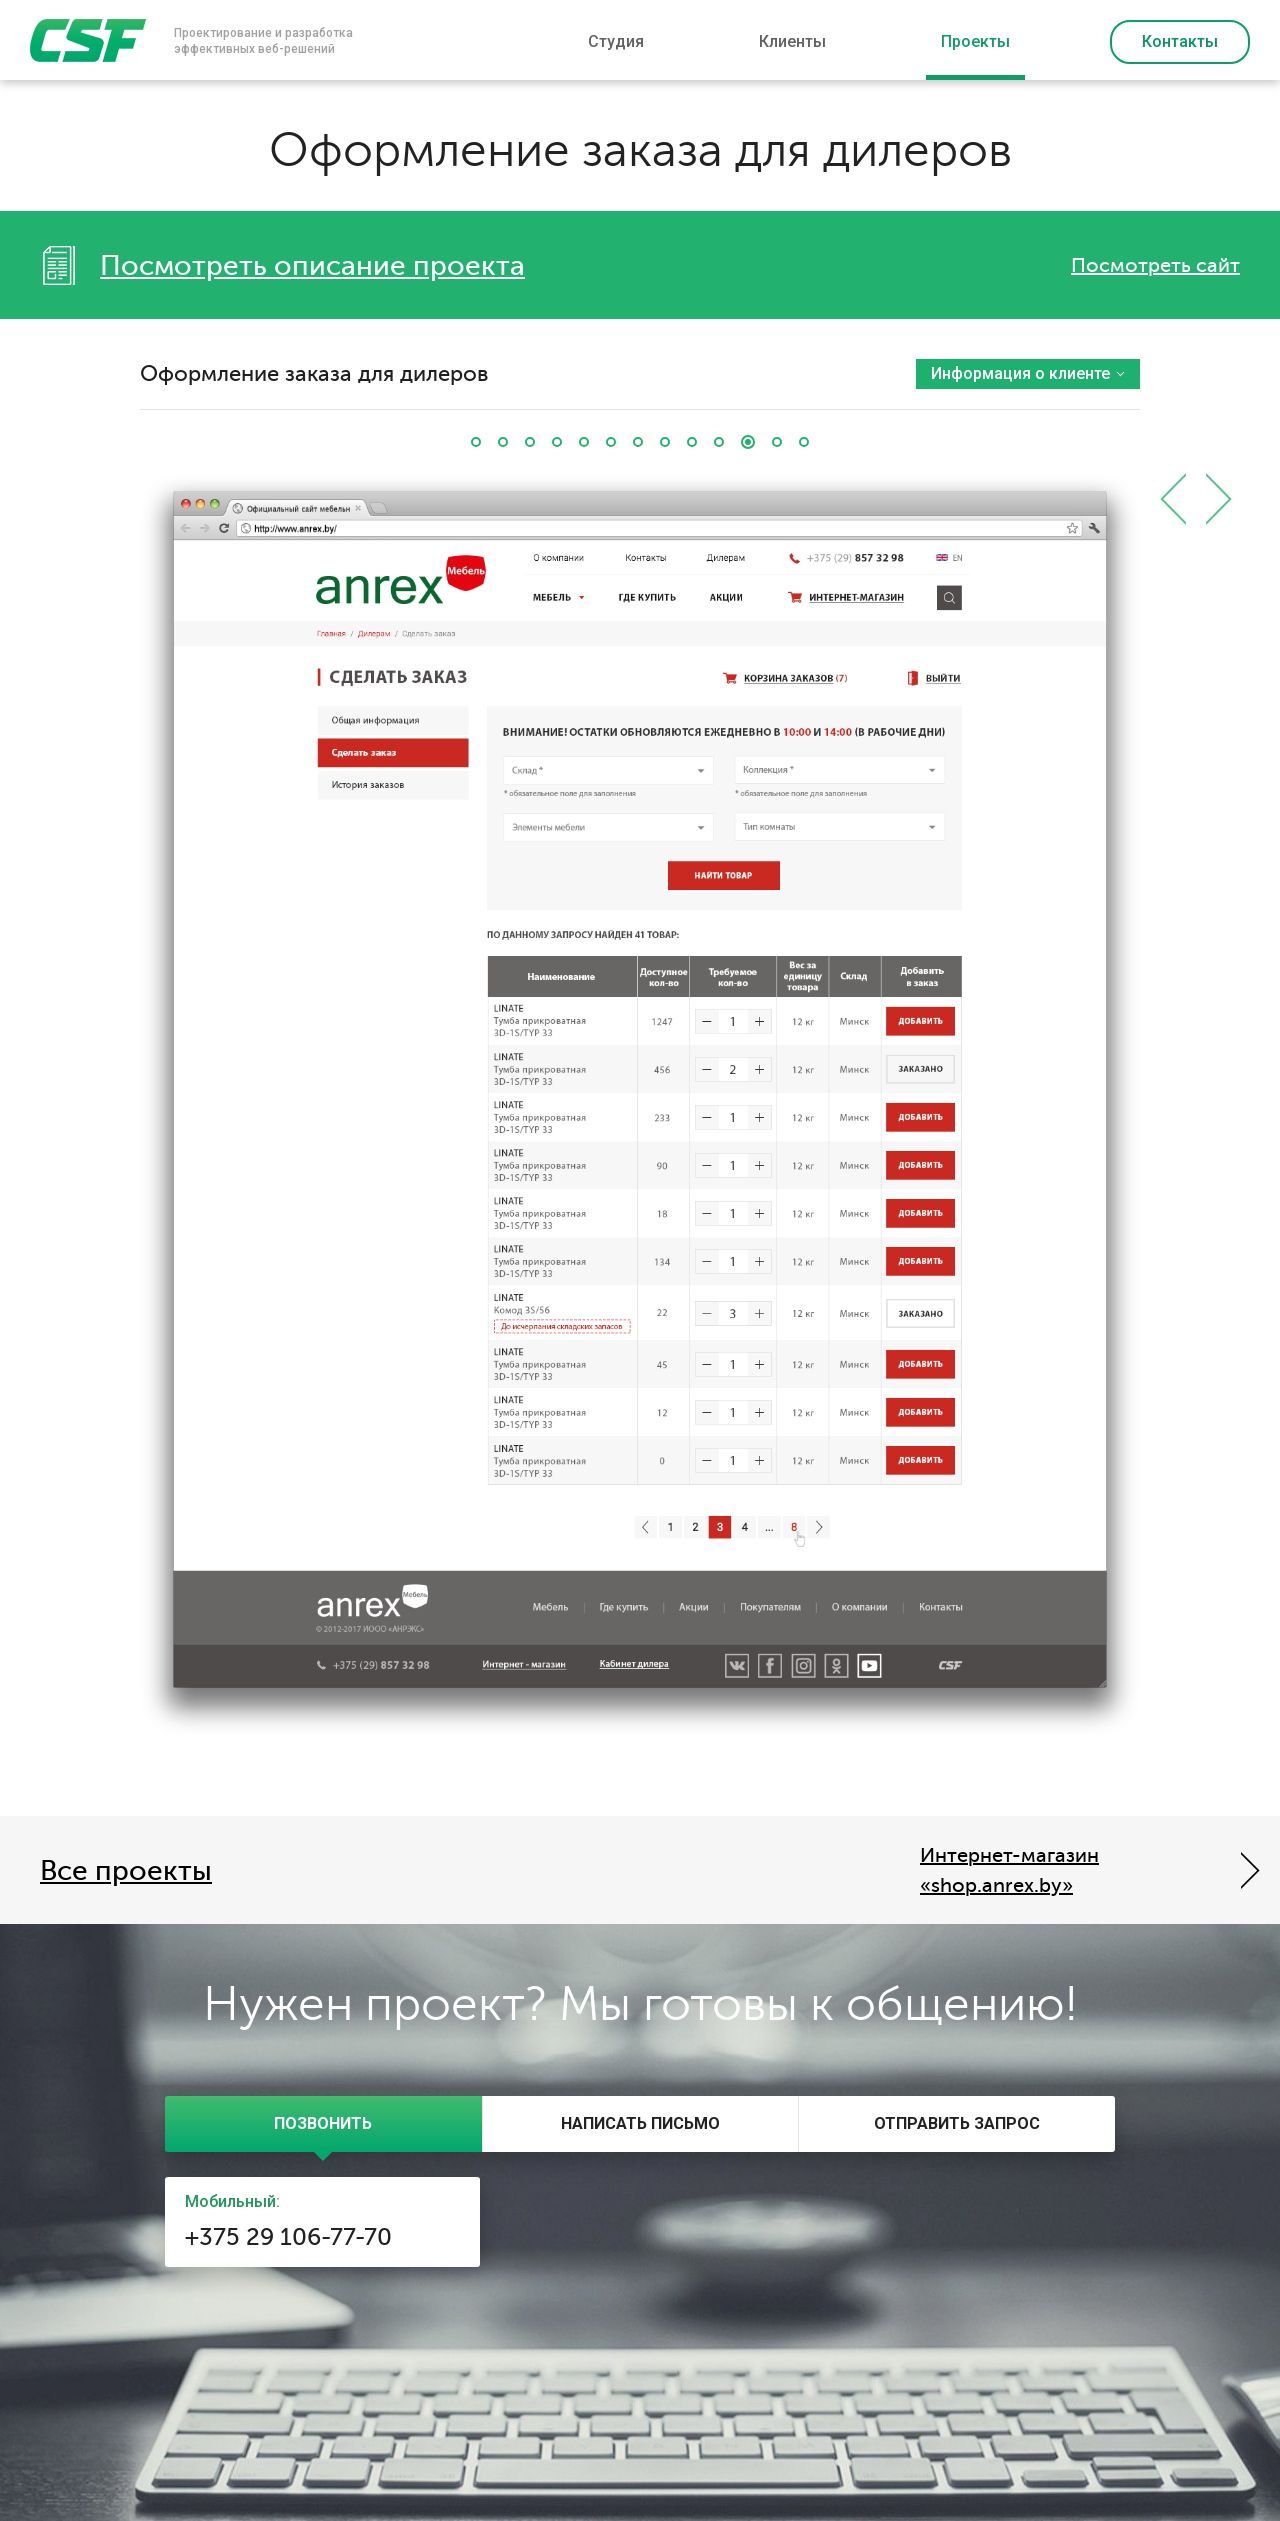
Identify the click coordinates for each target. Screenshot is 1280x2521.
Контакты (1180, 41)
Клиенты (792, 41)
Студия (616, 41)
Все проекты (126, 1871)
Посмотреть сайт (1155, 265)
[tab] (323, 2124)
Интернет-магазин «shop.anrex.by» (1009, 1870)
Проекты (975, 41)
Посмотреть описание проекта (312, 266)
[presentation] (323, 2124)
